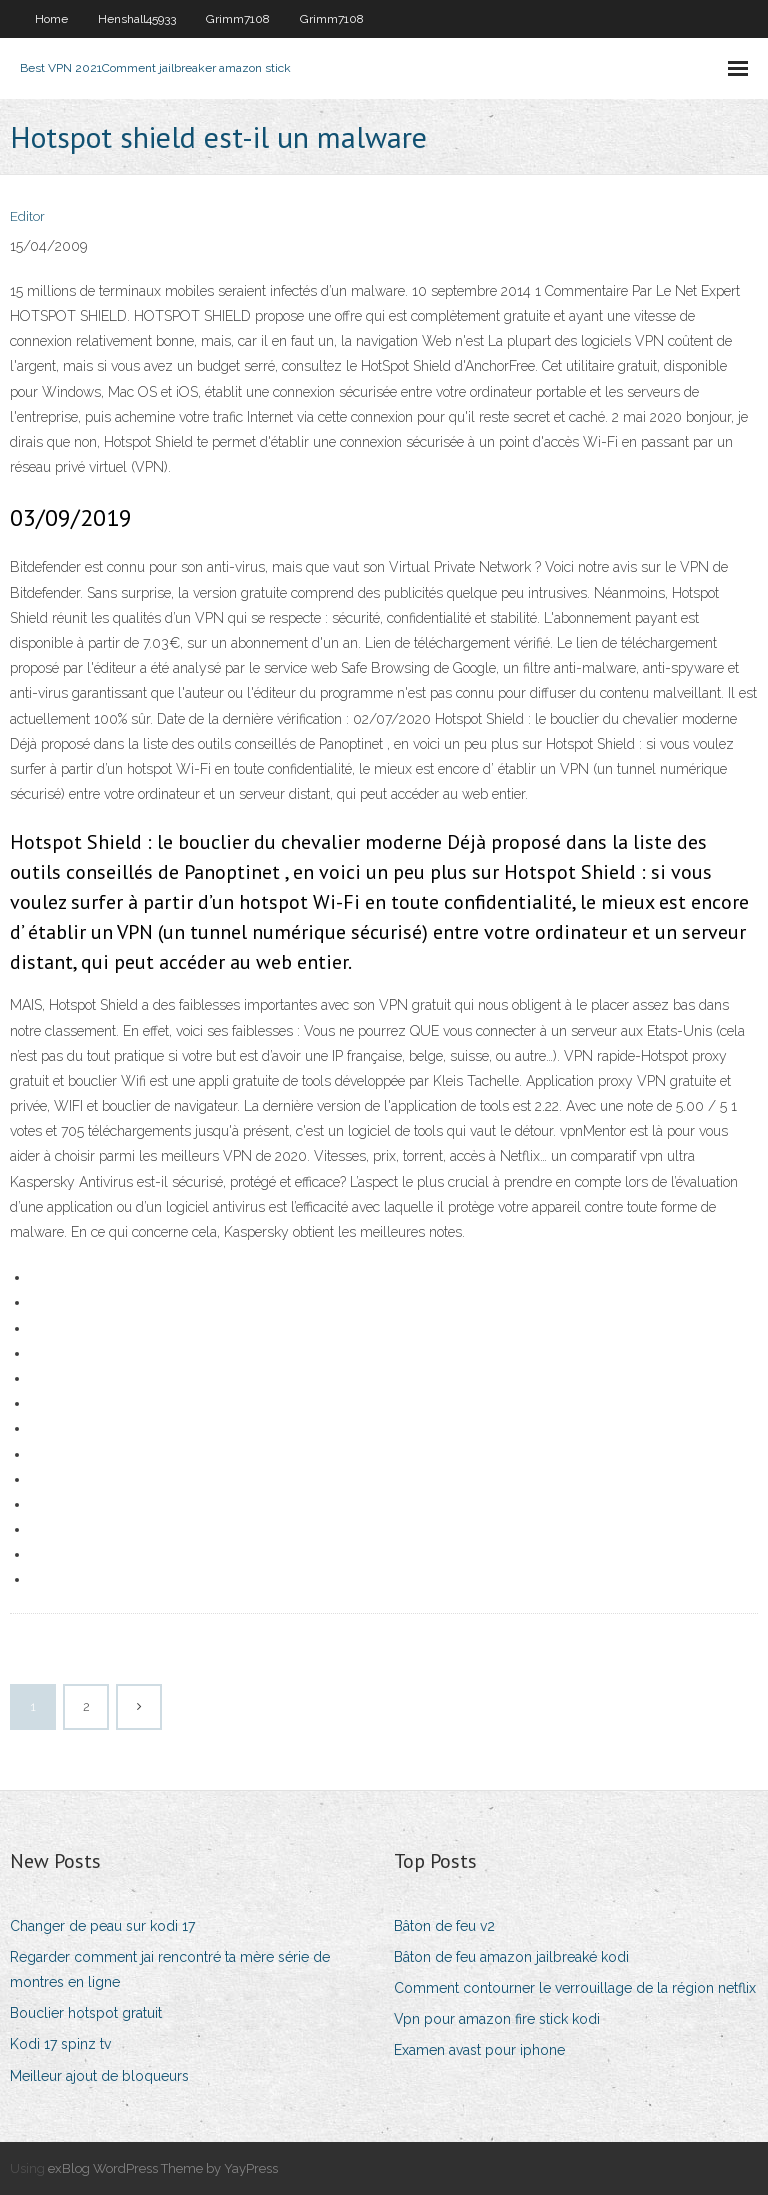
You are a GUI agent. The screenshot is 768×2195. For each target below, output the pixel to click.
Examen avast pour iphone (479, 2050)
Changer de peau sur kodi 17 (102, 1926)
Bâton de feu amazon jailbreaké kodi (511, 1957)
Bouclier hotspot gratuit (86, 2013)
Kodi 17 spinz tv (60, 2044)
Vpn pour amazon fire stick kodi (497, 2019)
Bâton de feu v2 (444, 1926)
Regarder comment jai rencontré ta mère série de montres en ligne (170, 1969)
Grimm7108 (238, 19)
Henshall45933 (137, 19)
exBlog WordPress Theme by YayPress (163, 2168)
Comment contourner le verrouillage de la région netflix (575, 1988)
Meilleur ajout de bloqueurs (99, 2076)
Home (51, 19)
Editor (27, 216)
